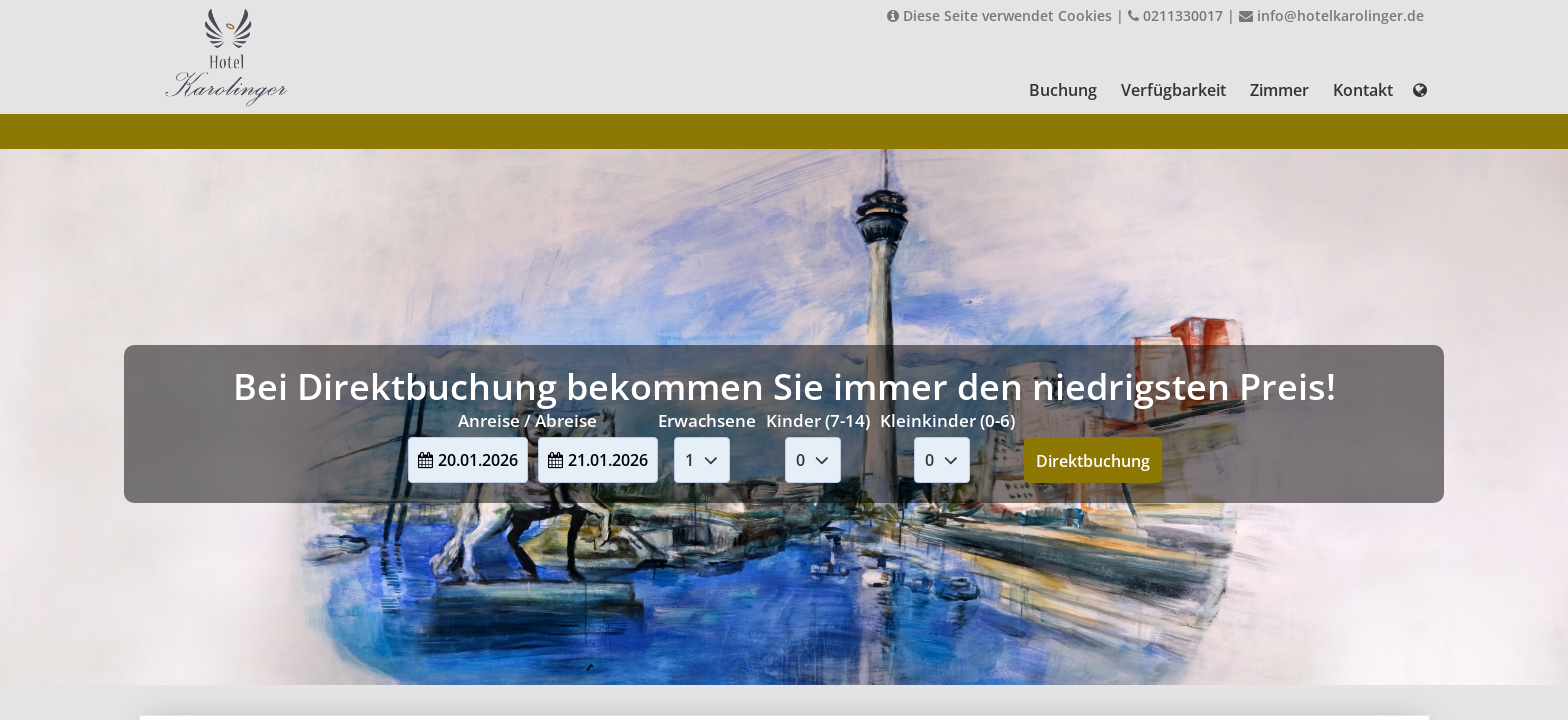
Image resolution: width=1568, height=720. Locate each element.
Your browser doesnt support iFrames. (784, 360)
